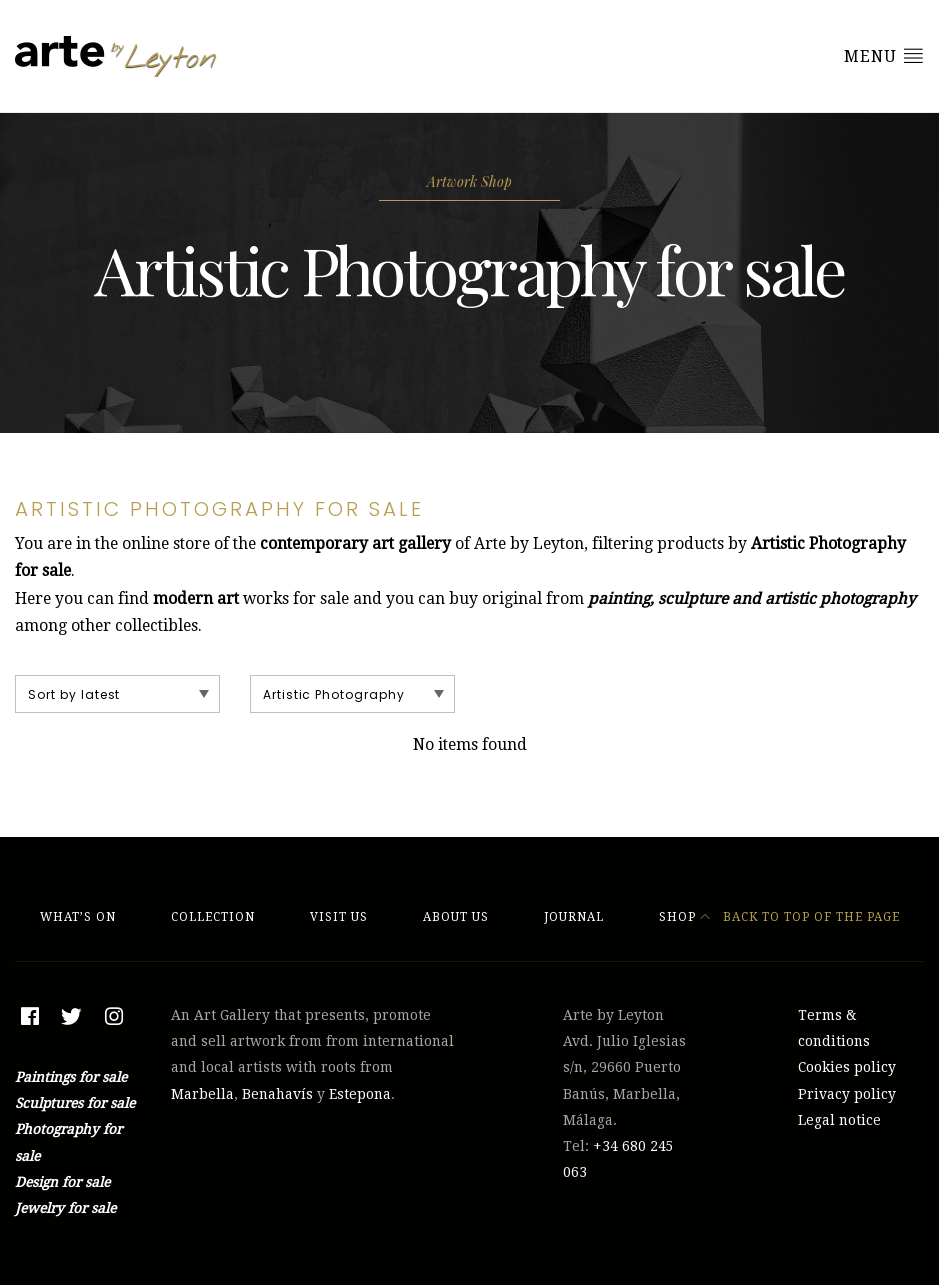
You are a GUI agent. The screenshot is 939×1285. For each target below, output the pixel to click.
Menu (884, 55)
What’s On (78, 917)
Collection (213, 917)
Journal (574, 917)
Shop (677, 917)
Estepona (360, 1094)
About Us (456, 917)
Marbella (202, 1094)
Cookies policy (847, 1067)
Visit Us (339, 917)
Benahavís (277, 1094)
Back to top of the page (800, 917)
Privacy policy (847, 1094)
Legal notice (839, 1120)
